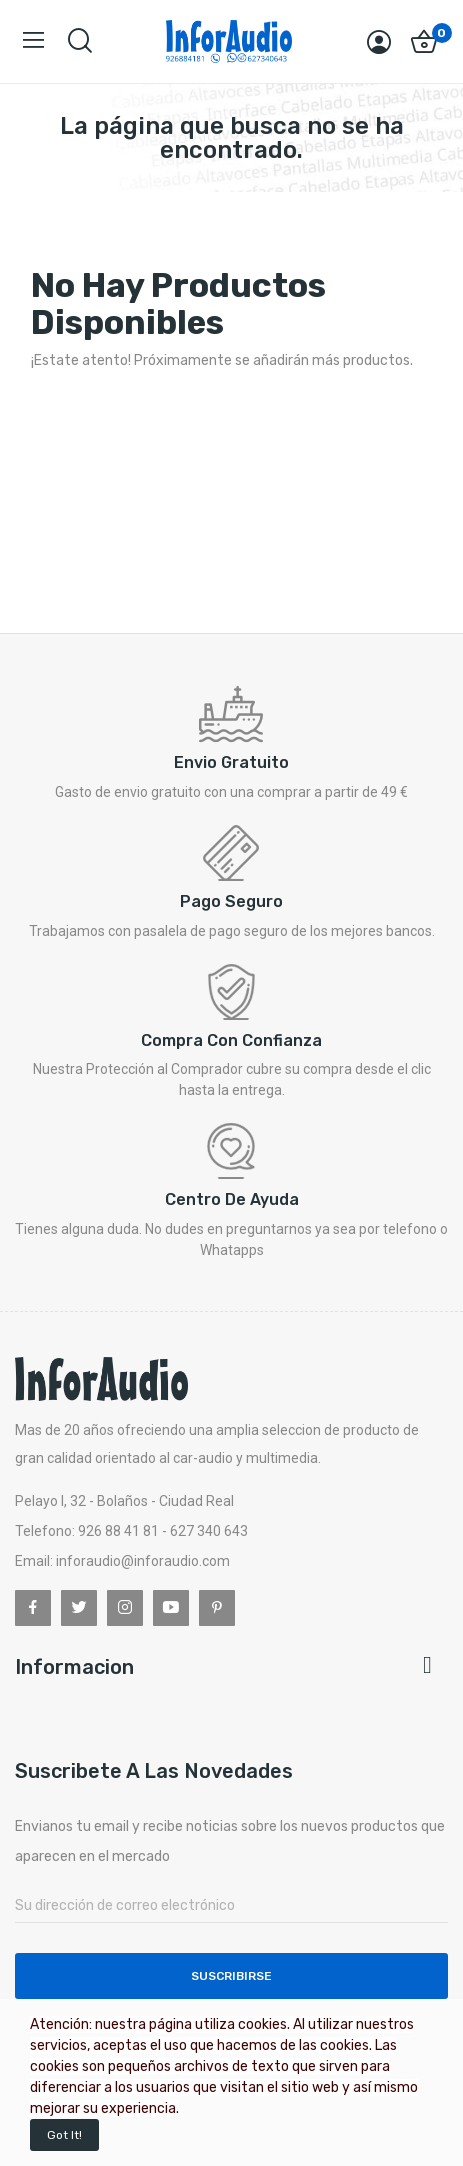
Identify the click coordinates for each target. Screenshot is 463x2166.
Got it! (64, 2135)
